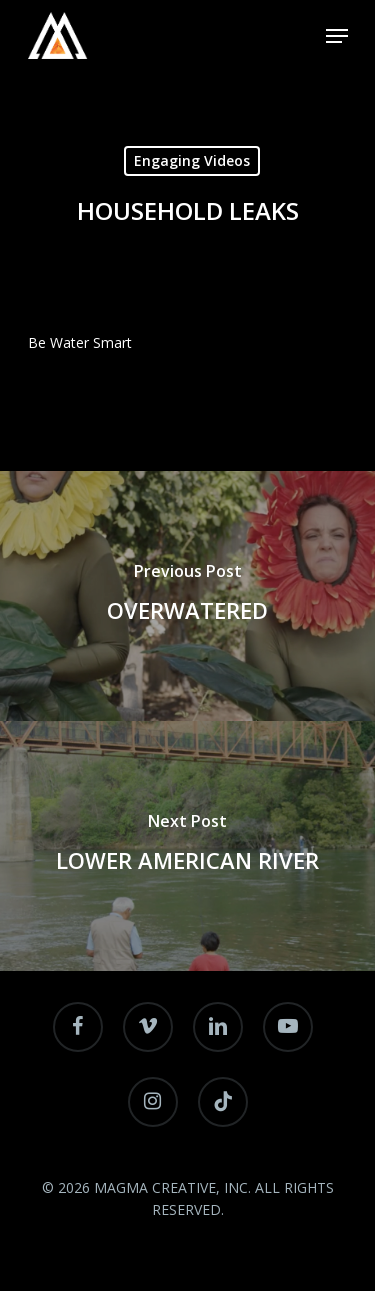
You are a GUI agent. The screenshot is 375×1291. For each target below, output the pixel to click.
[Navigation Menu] (337, 36)
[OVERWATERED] (187, 596)
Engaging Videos (192, 160)
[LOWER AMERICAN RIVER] (187, 846)
